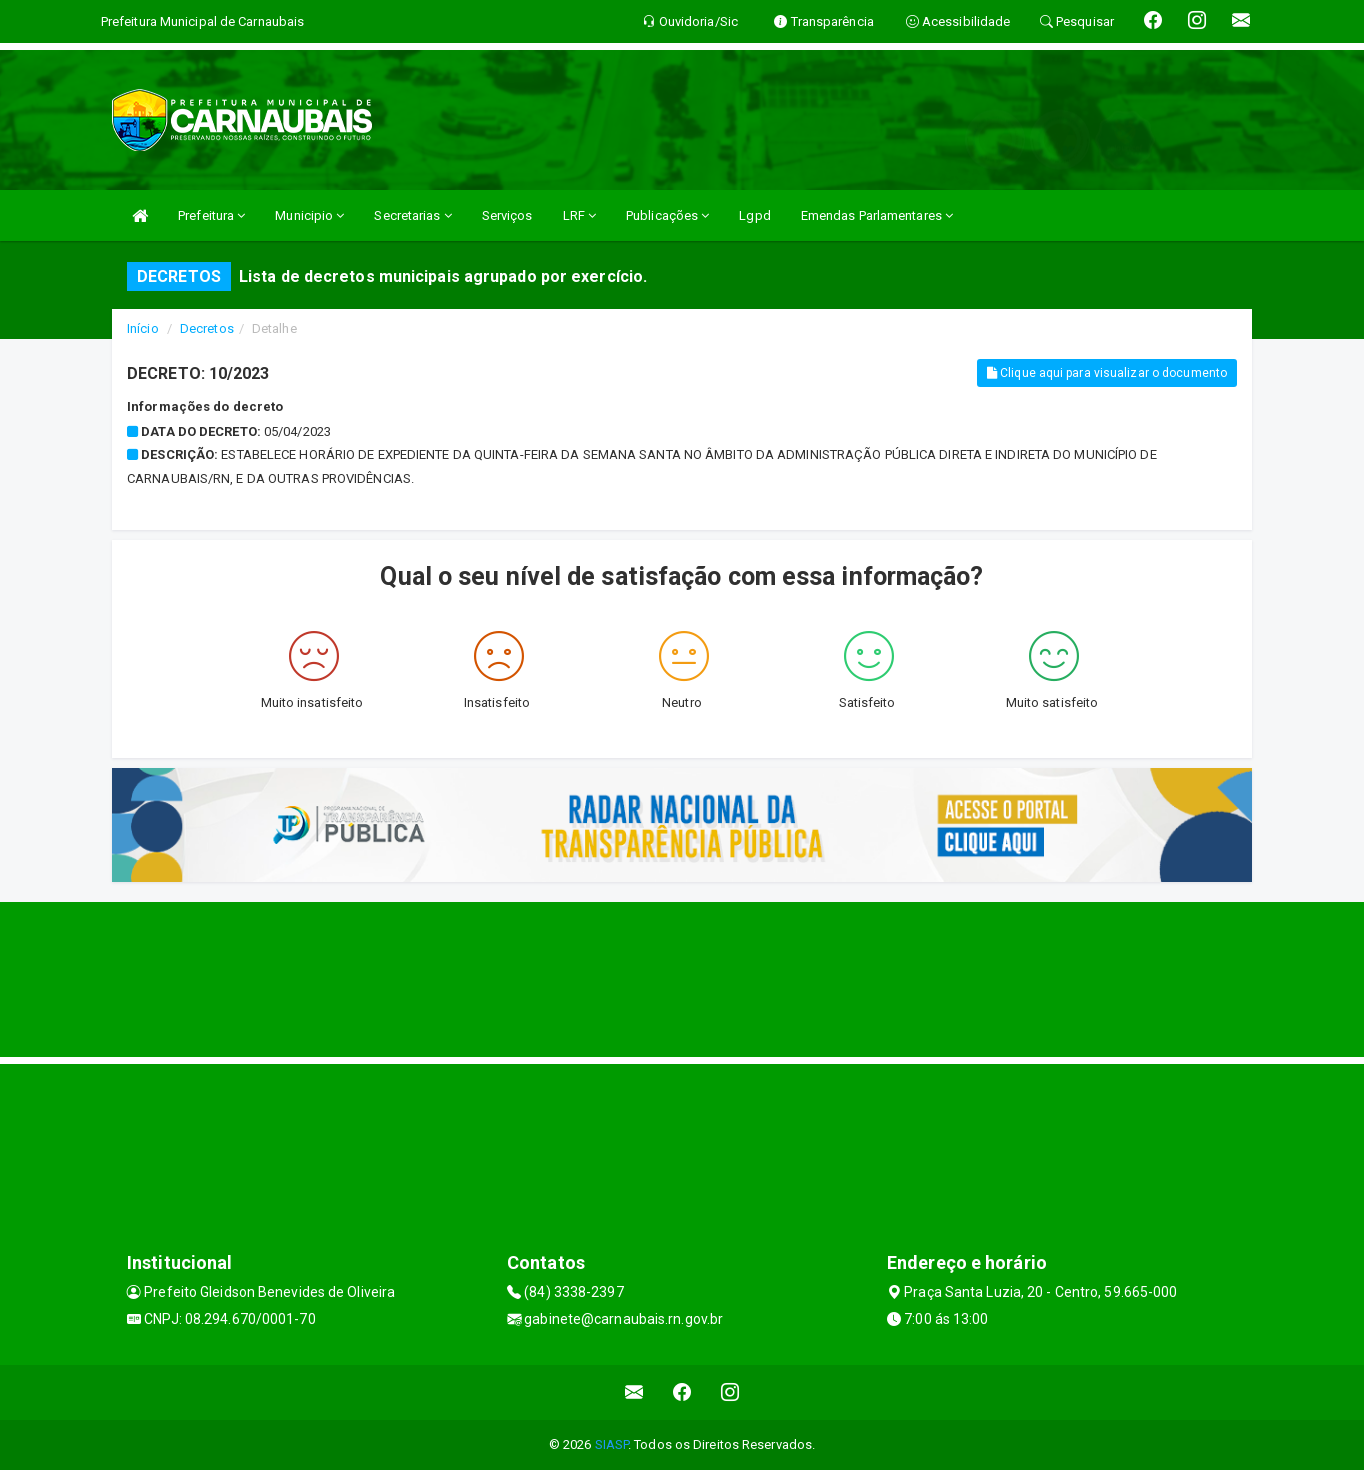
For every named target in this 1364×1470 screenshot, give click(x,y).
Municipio (309, 215)
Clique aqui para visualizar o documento (1107, 373)
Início (143, 328)
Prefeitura (211, 215)
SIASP (612, 1444)
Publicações (667, 215)
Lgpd (754, 215)
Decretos (207, 328)
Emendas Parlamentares (877, 215)
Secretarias (412, 215)
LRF (580, 215)
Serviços (507, 215)
